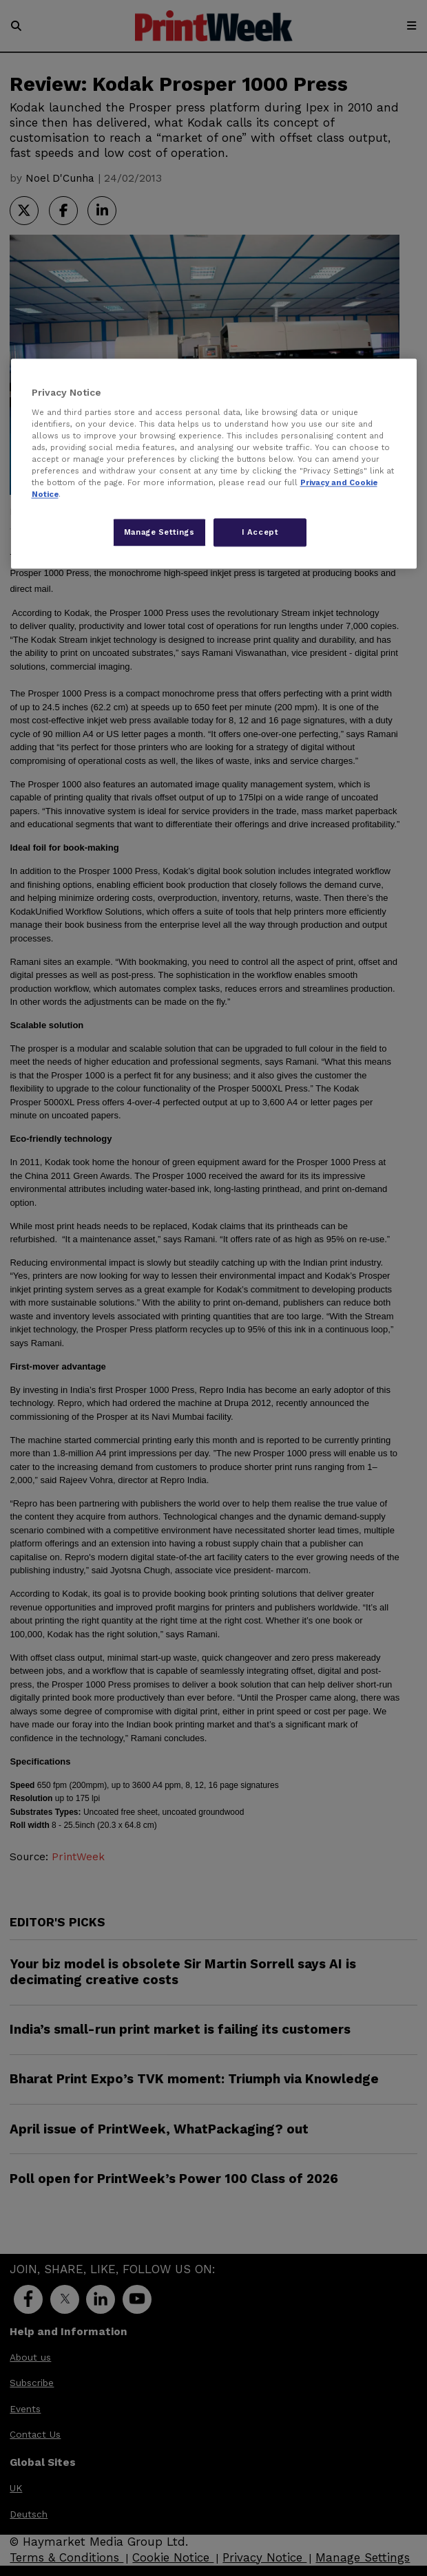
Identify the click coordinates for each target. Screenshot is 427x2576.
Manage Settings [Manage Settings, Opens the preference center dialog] (159, 532)
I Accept (260, 532)
